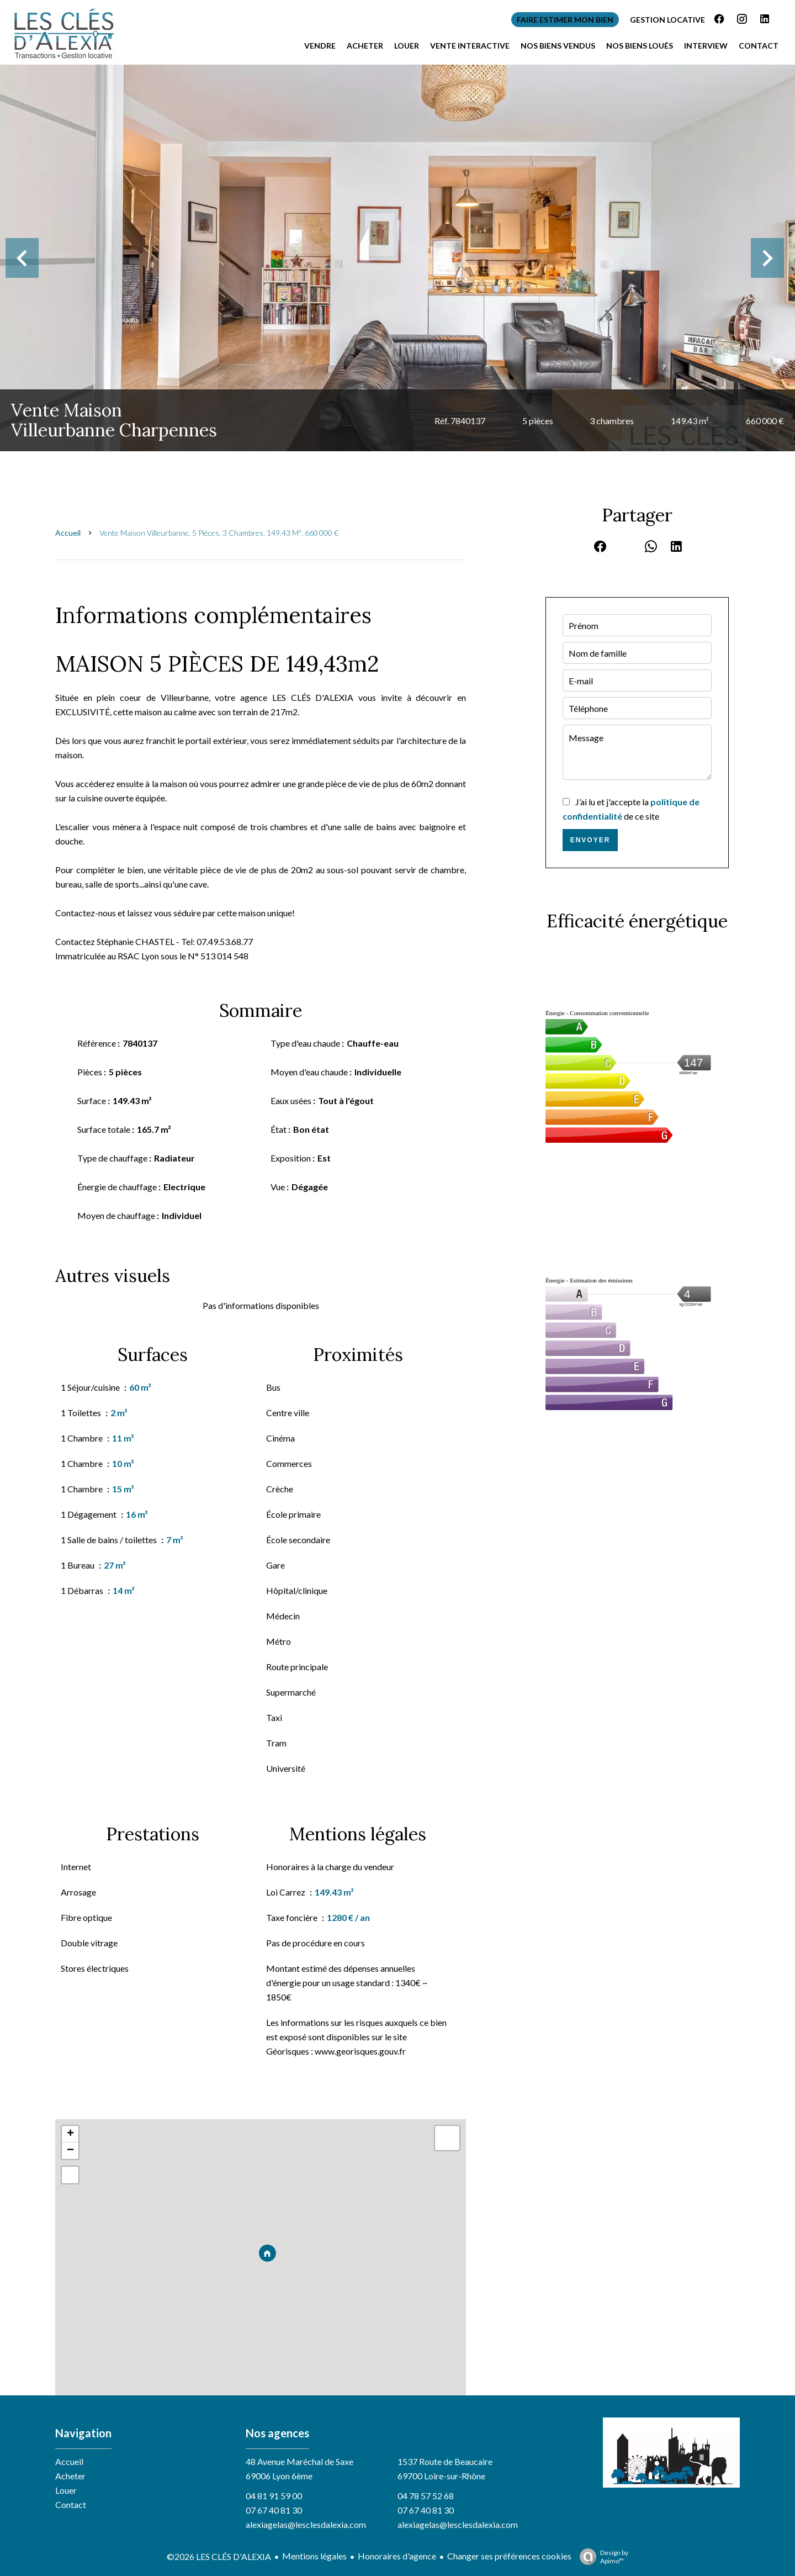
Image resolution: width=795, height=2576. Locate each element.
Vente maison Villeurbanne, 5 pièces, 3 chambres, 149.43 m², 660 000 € (218, 532)
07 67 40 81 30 (274, 2510)
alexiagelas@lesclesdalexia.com (306, 2524)
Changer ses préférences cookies (509, 2556)
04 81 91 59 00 (274, 2495)
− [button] (70, 2150)
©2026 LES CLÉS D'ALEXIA (219, 2556)
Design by (601, 2556)
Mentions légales (314, 2556)
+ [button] (70, 2134)
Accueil (68, 532)
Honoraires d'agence (397, 2556)
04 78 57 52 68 (426, 2495)
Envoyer (590, 840)
